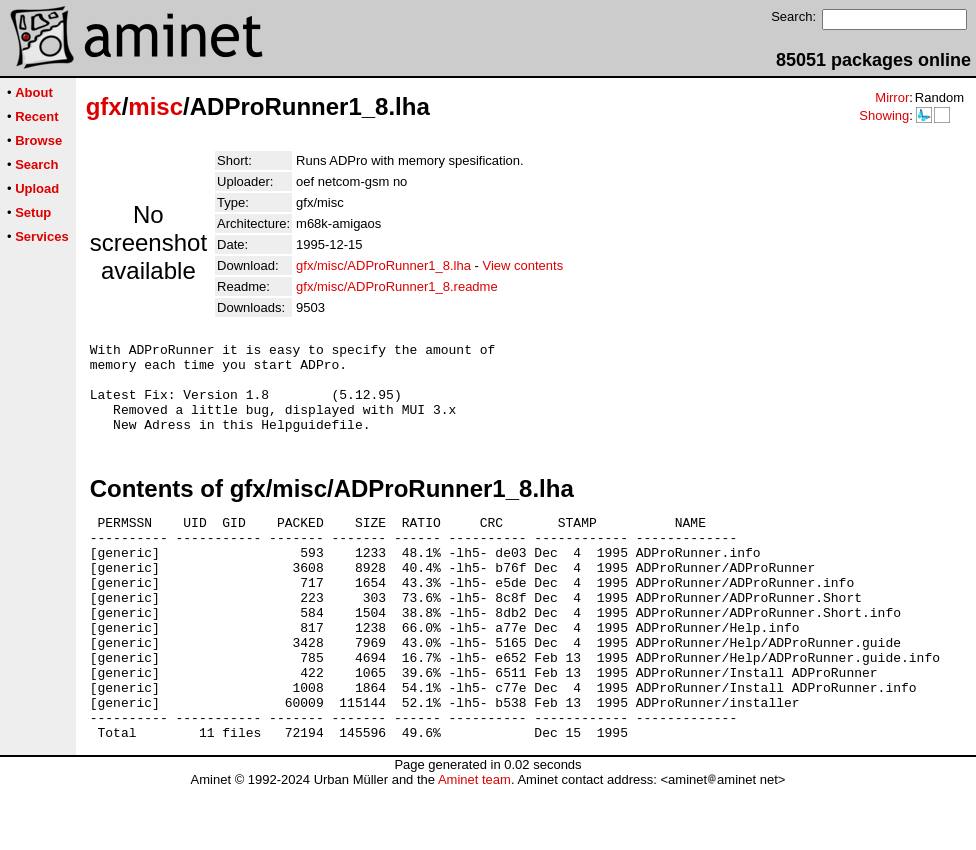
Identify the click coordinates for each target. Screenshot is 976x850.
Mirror (892, 97)
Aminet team (474, 842)
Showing (884, 115)
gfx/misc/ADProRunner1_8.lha (383, 265)
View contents (522, 265)
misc (155, 106)
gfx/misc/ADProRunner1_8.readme (397, 286)
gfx (104, 106)
